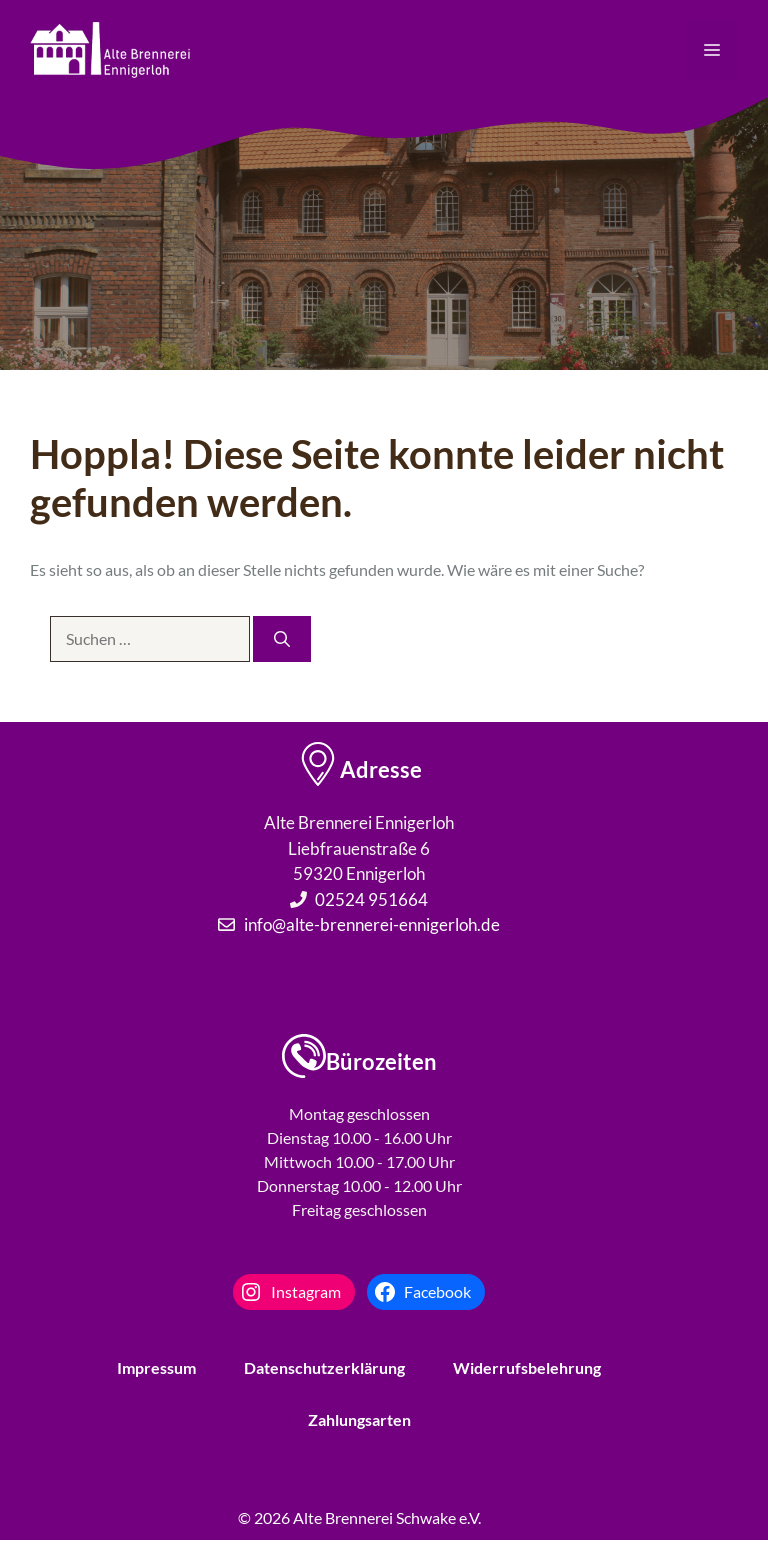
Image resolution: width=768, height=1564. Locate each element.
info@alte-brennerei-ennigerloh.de (372, 924)
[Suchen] (282, 639)
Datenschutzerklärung (324, 1367)
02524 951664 (371, 899)
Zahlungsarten (359, 1419)
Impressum (156, 1367)
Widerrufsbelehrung (527, 1367)
